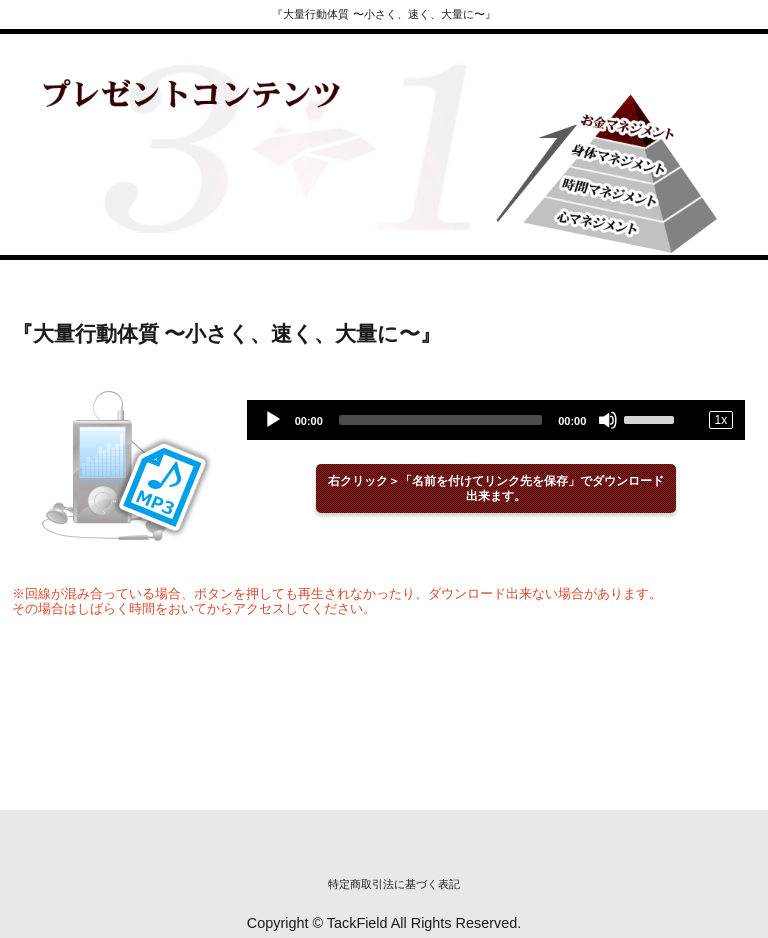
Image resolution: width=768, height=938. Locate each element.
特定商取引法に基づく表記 (394, 884)
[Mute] (608, 420)
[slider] (440, 420)
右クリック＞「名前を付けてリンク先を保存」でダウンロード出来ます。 (496, 488)
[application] (496, 420)
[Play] (273, 420)
